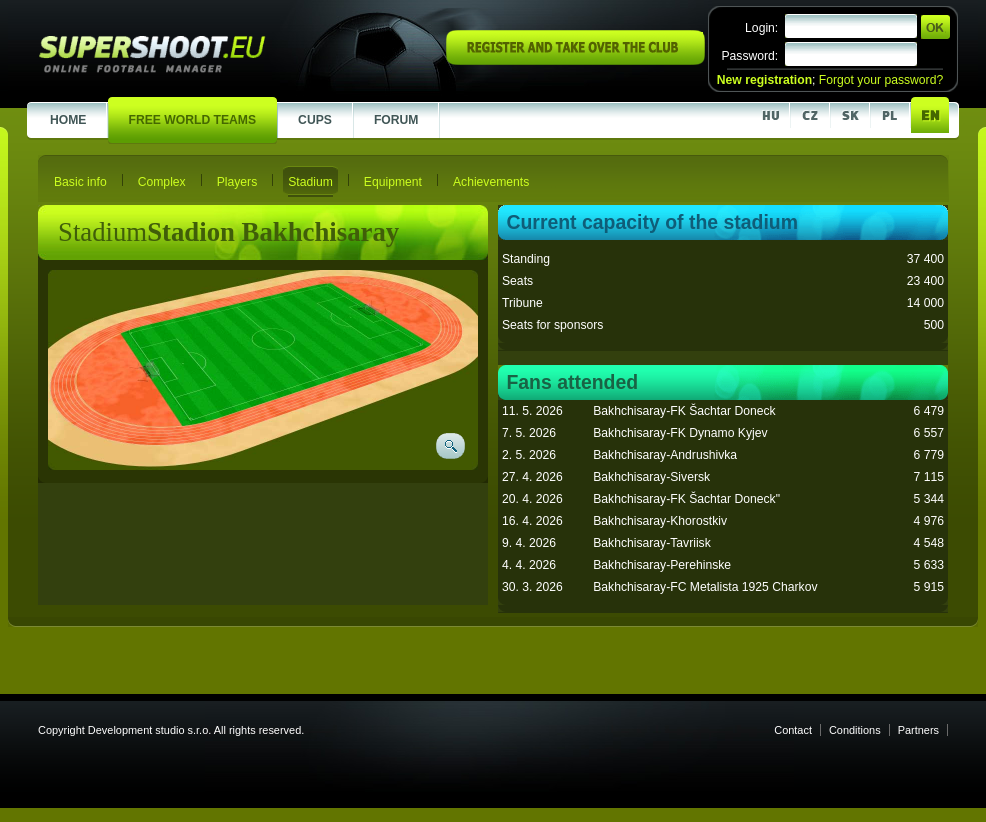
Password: (749, 56)
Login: (761, 28)
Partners (918, 730)
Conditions (855, 730)
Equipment (393, 182)
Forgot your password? (881, 80)
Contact (793, 730)
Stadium (310, 182)
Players (237, 182)
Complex (162, 182)
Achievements (491, 182)
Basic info (80, 182)
